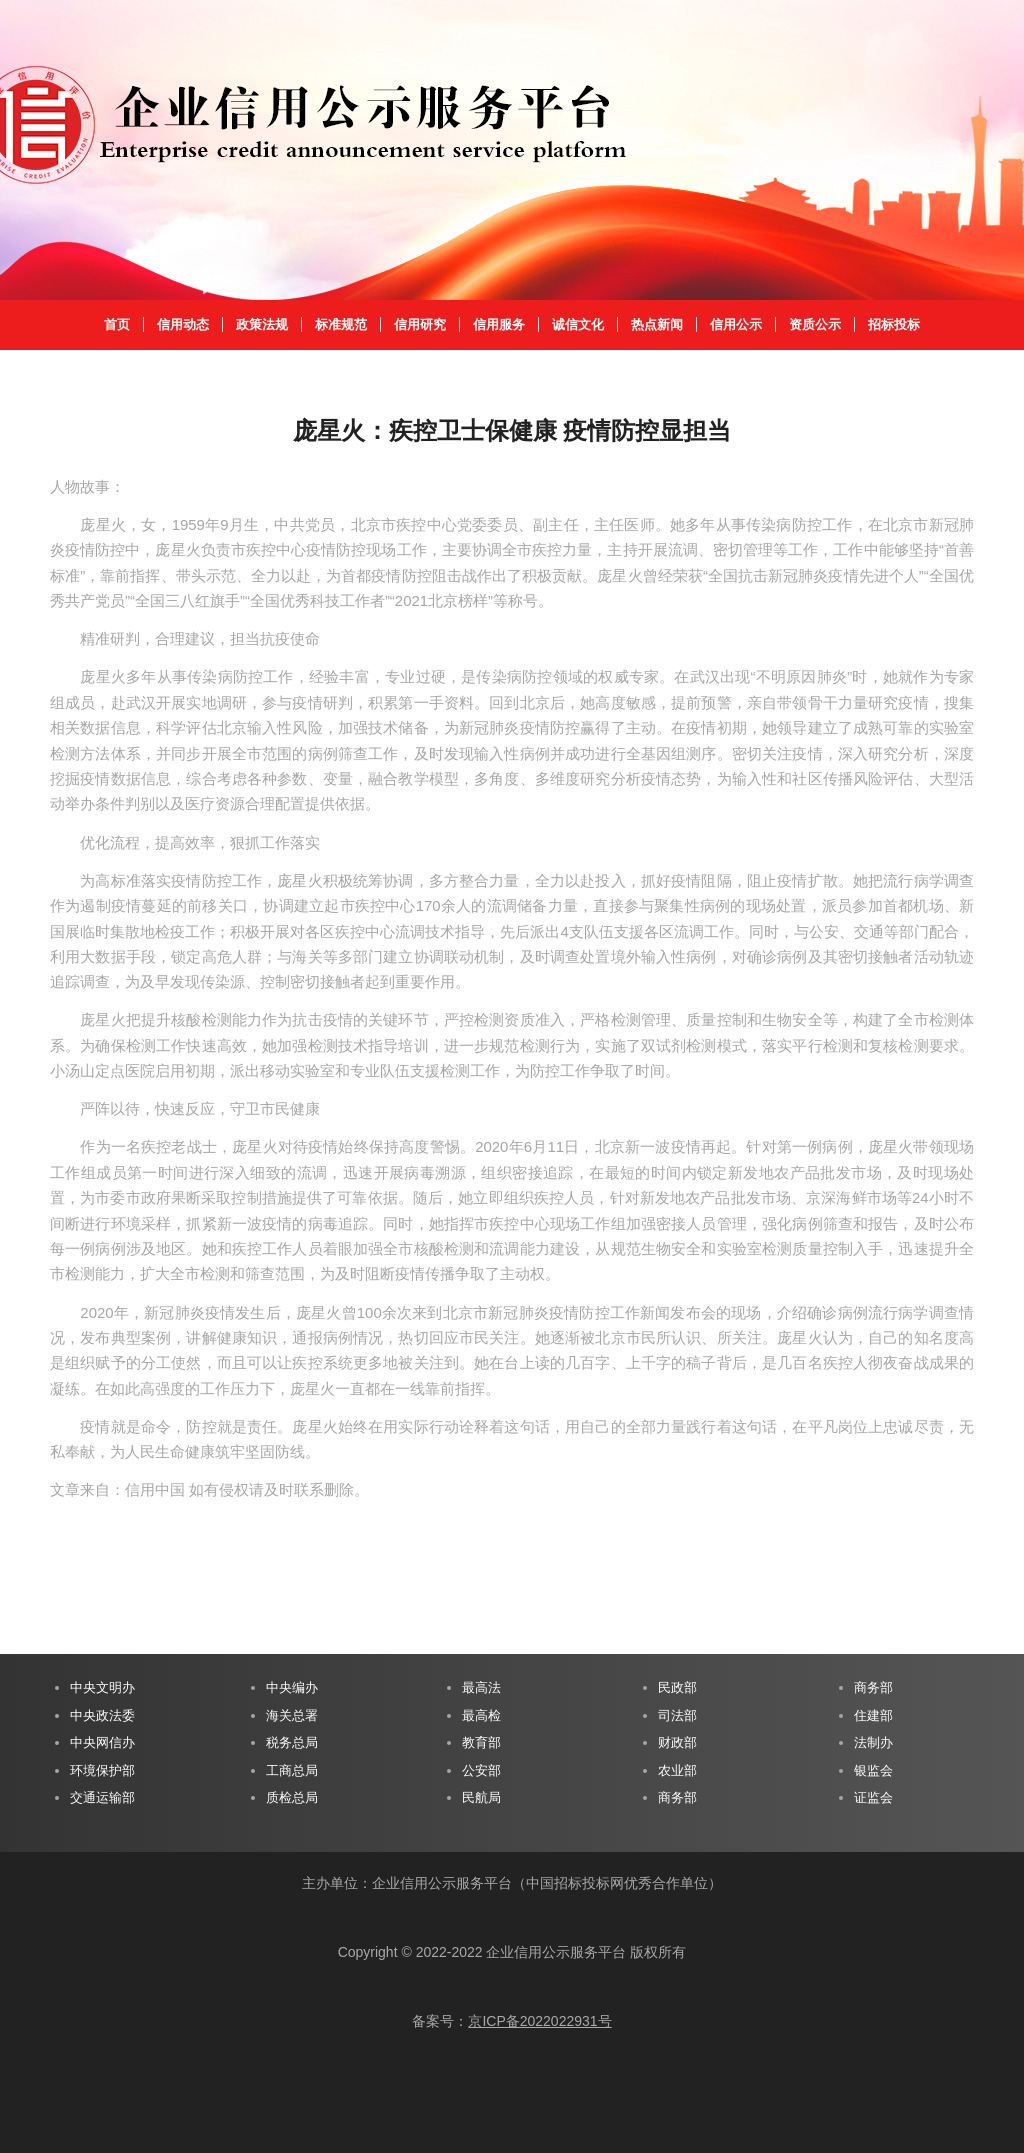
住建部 (873, 1715)
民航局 (481, 1797)
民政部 (677, 1687)
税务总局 (292, 1742)
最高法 (481, 1687)
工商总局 (292, 1770)
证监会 (873, 1797)
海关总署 (292, 1715)
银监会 (873, 1770)
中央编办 (292, 1687)
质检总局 (292, 1797)
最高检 (481, 1715)
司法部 (677, 1715)
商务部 (677, 1797)
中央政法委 (102, 1715)
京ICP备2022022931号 (539, 2021)
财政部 (677, 1742)
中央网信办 (102, 1742)
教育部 (481, 1742)
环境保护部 (102, 1770)
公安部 (481, 1770)
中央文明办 (102, 1687)
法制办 (873, 1742)
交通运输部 (102, 1797)
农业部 (677, 1770)
